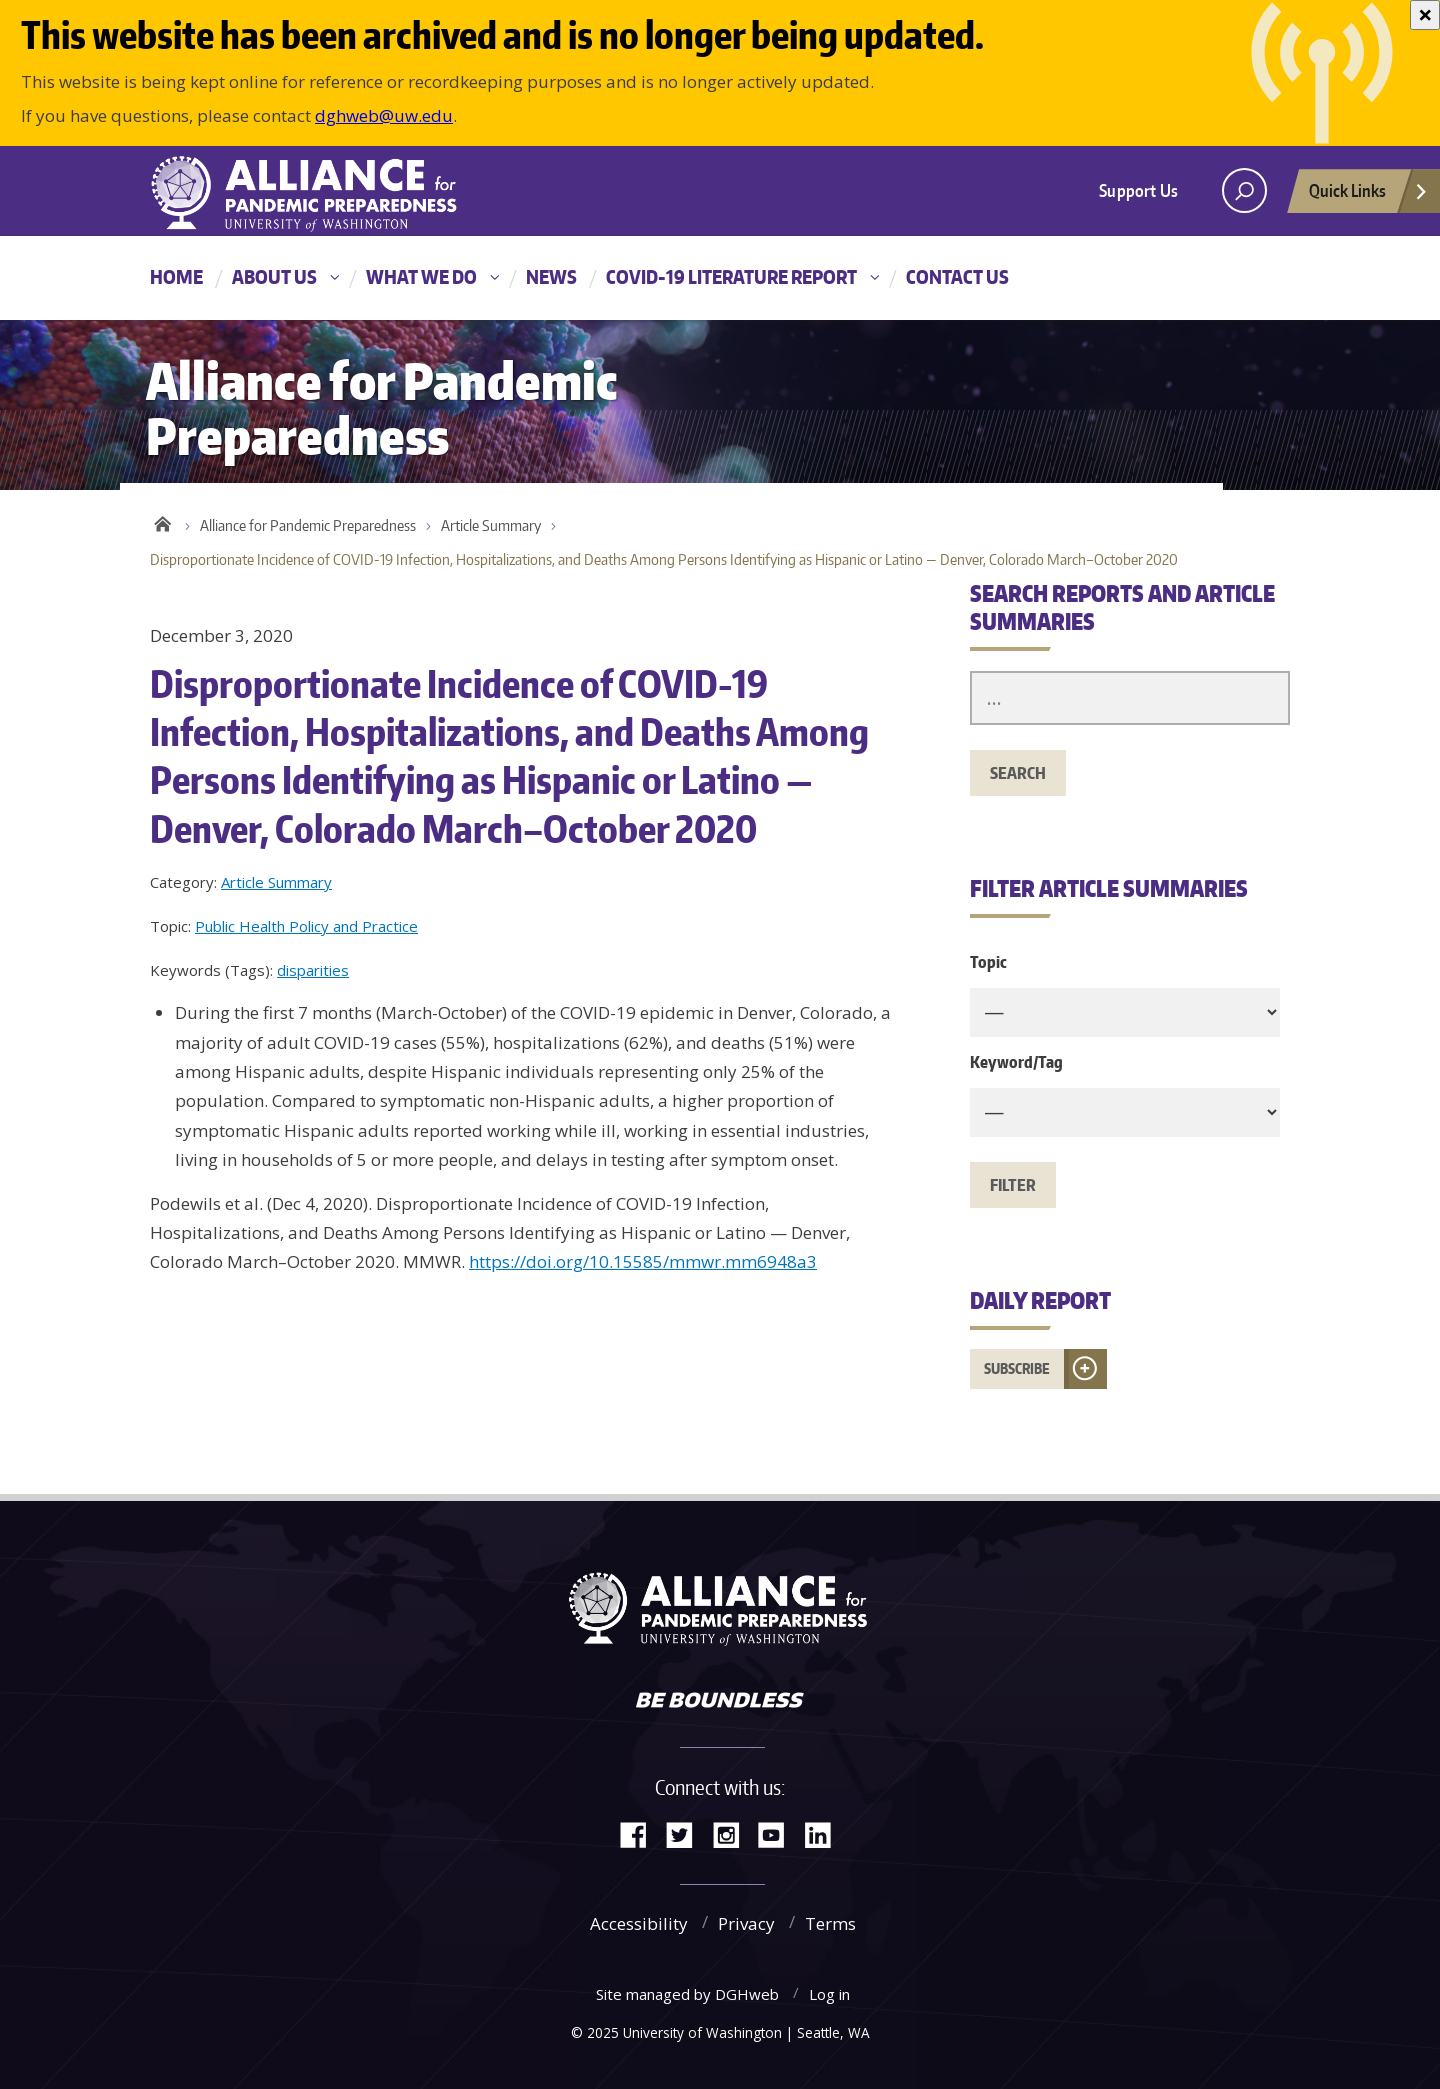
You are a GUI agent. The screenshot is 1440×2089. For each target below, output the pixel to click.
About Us (274, 276)
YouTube (779, 1833)
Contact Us (957, 276)
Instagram (733, 1833)
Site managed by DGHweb (687, 1994)
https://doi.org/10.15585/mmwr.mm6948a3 (643, 1261)
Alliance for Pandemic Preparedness (308, 525)
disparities (313, 970)
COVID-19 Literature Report (731, 276)
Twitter (687, 1833)
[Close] (1425, 15)
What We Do (421, 276)
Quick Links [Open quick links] (1369, 196)
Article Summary (491, 525)
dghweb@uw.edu (384, 115)
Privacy (746, 1923)
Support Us (1138, 190)
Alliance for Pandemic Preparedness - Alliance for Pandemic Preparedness (315, 193)
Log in (829, 1994)
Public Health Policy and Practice (306, 926)
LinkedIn (825, 1833)
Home (176, 276)
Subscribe (1017, 1368)
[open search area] (1244, 190)
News (551, 276)
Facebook (641, 1833)
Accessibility (639, 1923)
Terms (830, 1923)
